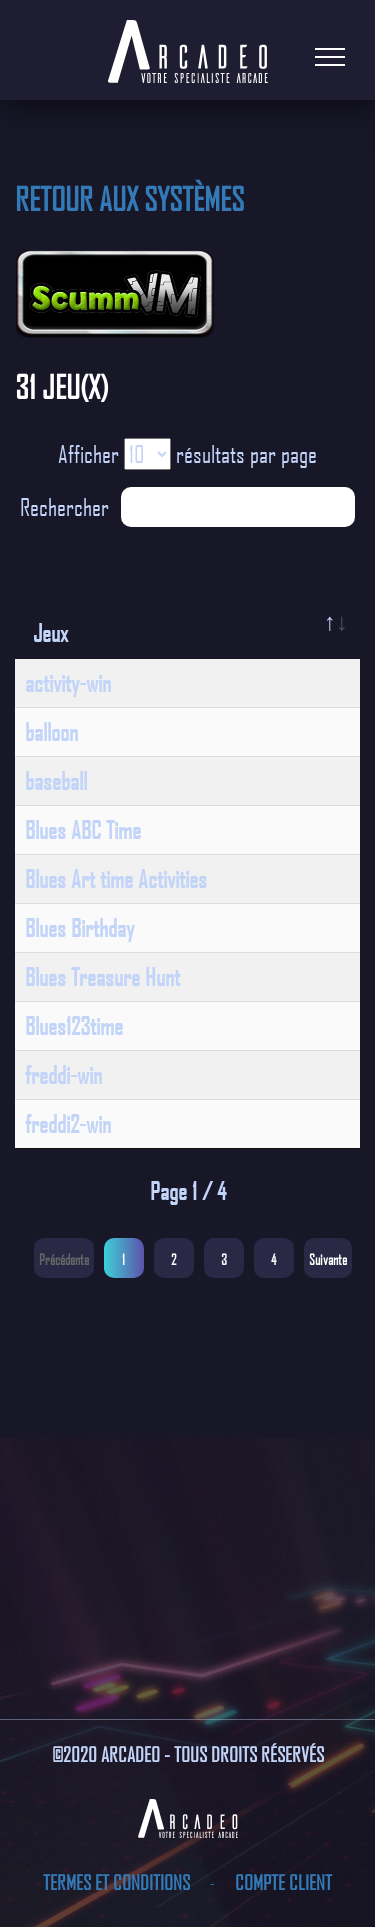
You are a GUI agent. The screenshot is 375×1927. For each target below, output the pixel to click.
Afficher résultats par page (187, 454)
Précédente (64, 1259)
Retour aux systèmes (129, 198)
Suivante (328, 1259)
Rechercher (187, 507)
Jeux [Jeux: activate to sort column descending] (50, 633)
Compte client (283, 1882)
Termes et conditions (118, 1882)
